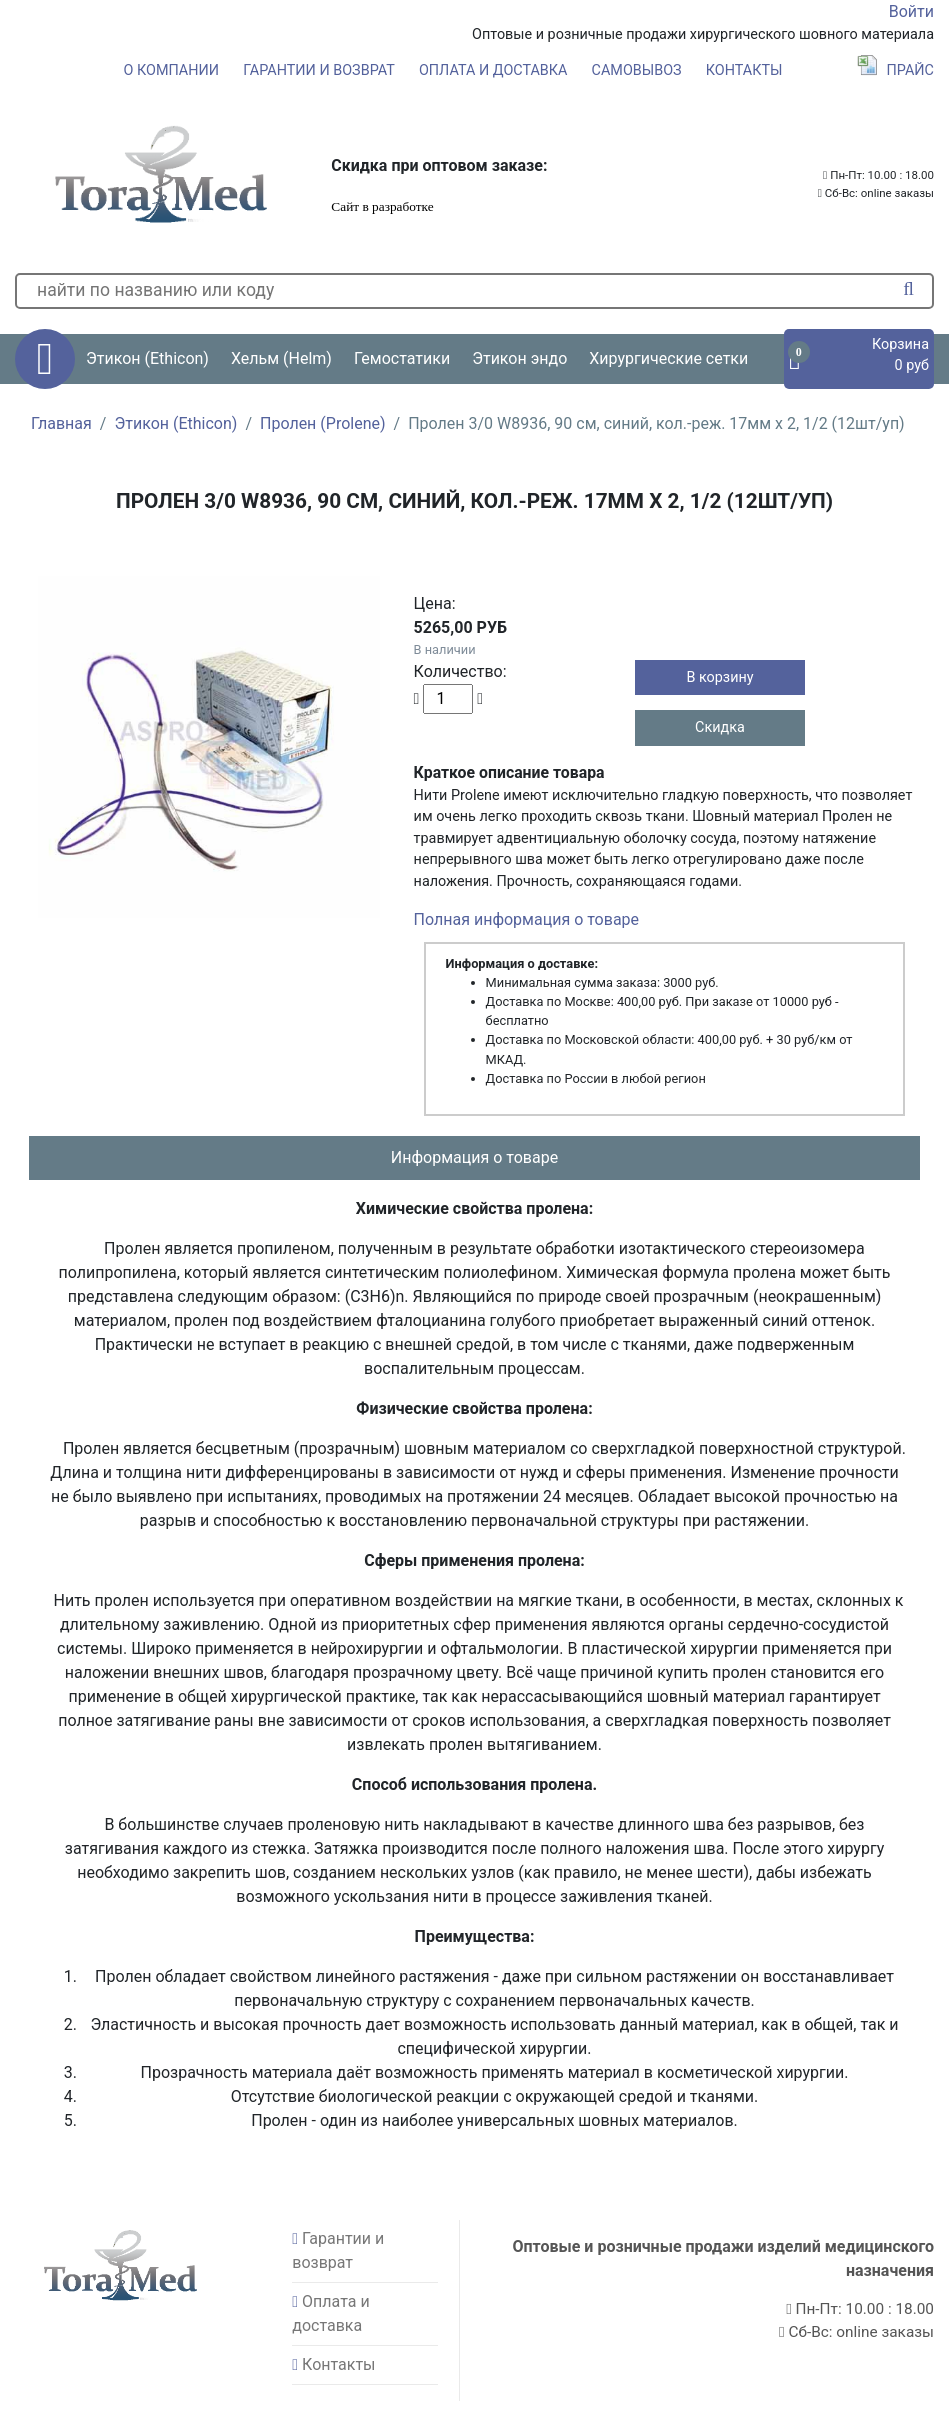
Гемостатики (402, 358)
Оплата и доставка (493, 70)
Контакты (744, 70)
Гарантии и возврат (319, 70)
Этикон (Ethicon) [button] (147, 358)
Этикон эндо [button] (519, 358)
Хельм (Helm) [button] (281, 358)
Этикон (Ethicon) (175, 423)
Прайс (895, 70)
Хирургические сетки (668, 358)
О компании (171, 70)
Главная (61, 423)
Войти (911, 11)
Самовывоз (637, 70)
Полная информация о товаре (526, 919)
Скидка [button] (720, 727)
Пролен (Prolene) (323, 423)
